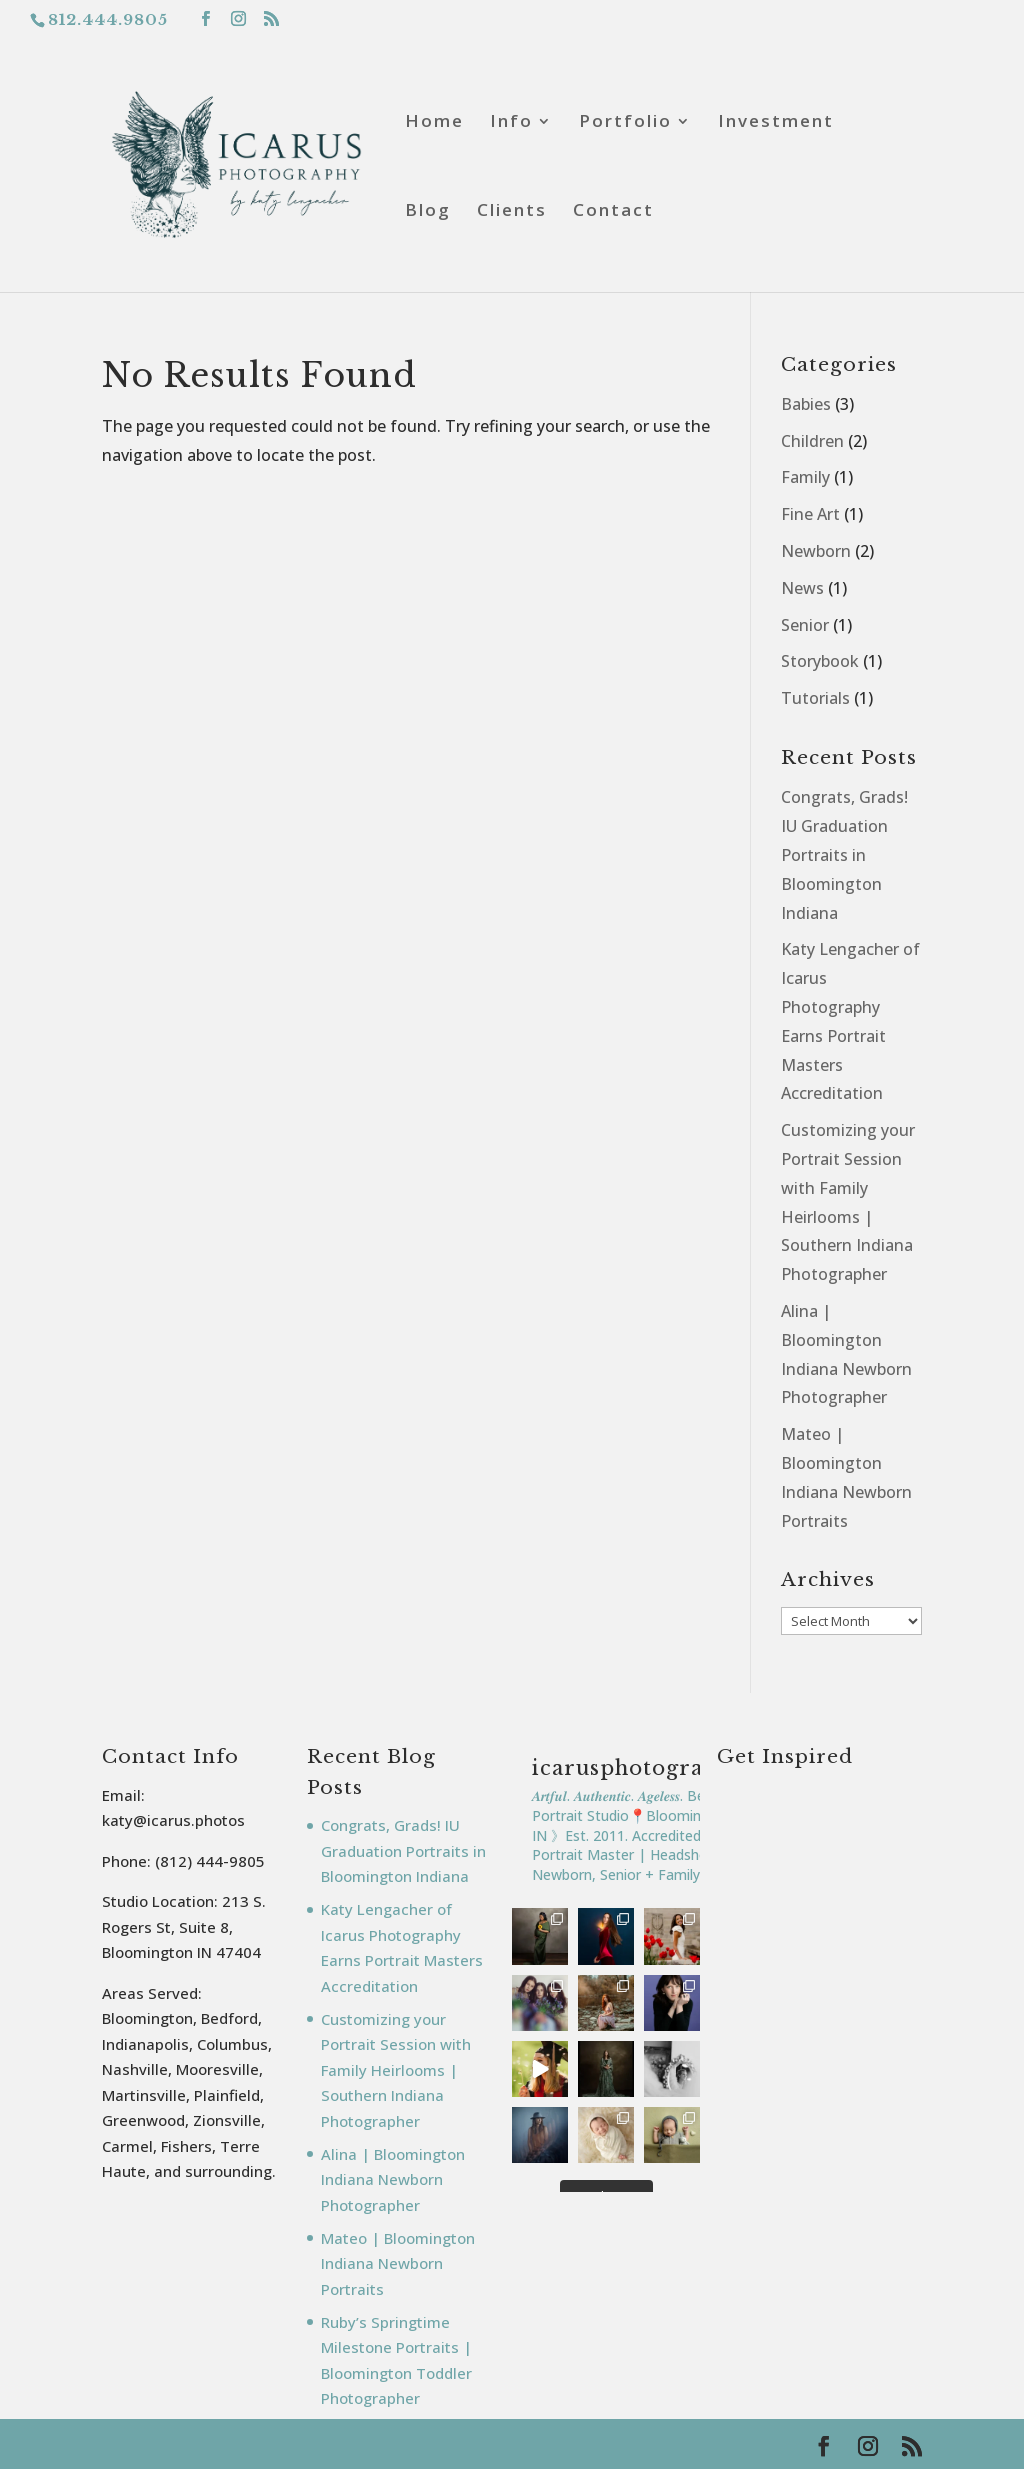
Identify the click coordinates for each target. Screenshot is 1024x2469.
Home (434, 123)
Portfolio (625, 123)
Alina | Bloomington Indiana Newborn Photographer (393, 2179)
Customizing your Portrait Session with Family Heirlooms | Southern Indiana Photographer (396, 2070)
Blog (428, 212)
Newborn (816, 551)
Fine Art (810, 514)
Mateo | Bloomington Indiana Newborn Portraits (398, 2263)
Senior (805, 625)
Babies (806, 404)
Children (812, 441)
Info (511, 123)
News (802, 588)
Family (805, 477)
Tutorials (815, 698)
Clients (512, 212)
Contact (613, 212)
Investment (776, 123)
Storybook (820, 661)
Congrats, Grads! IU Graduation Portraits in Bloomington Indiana (844, 854)
